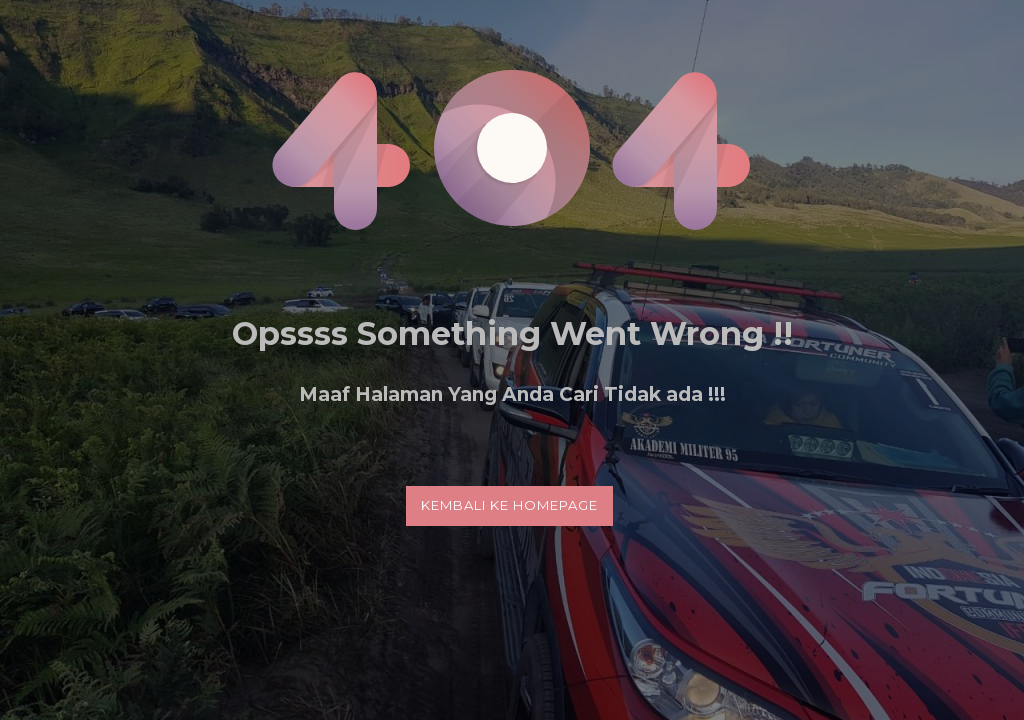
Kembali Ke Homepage (509, 505)
